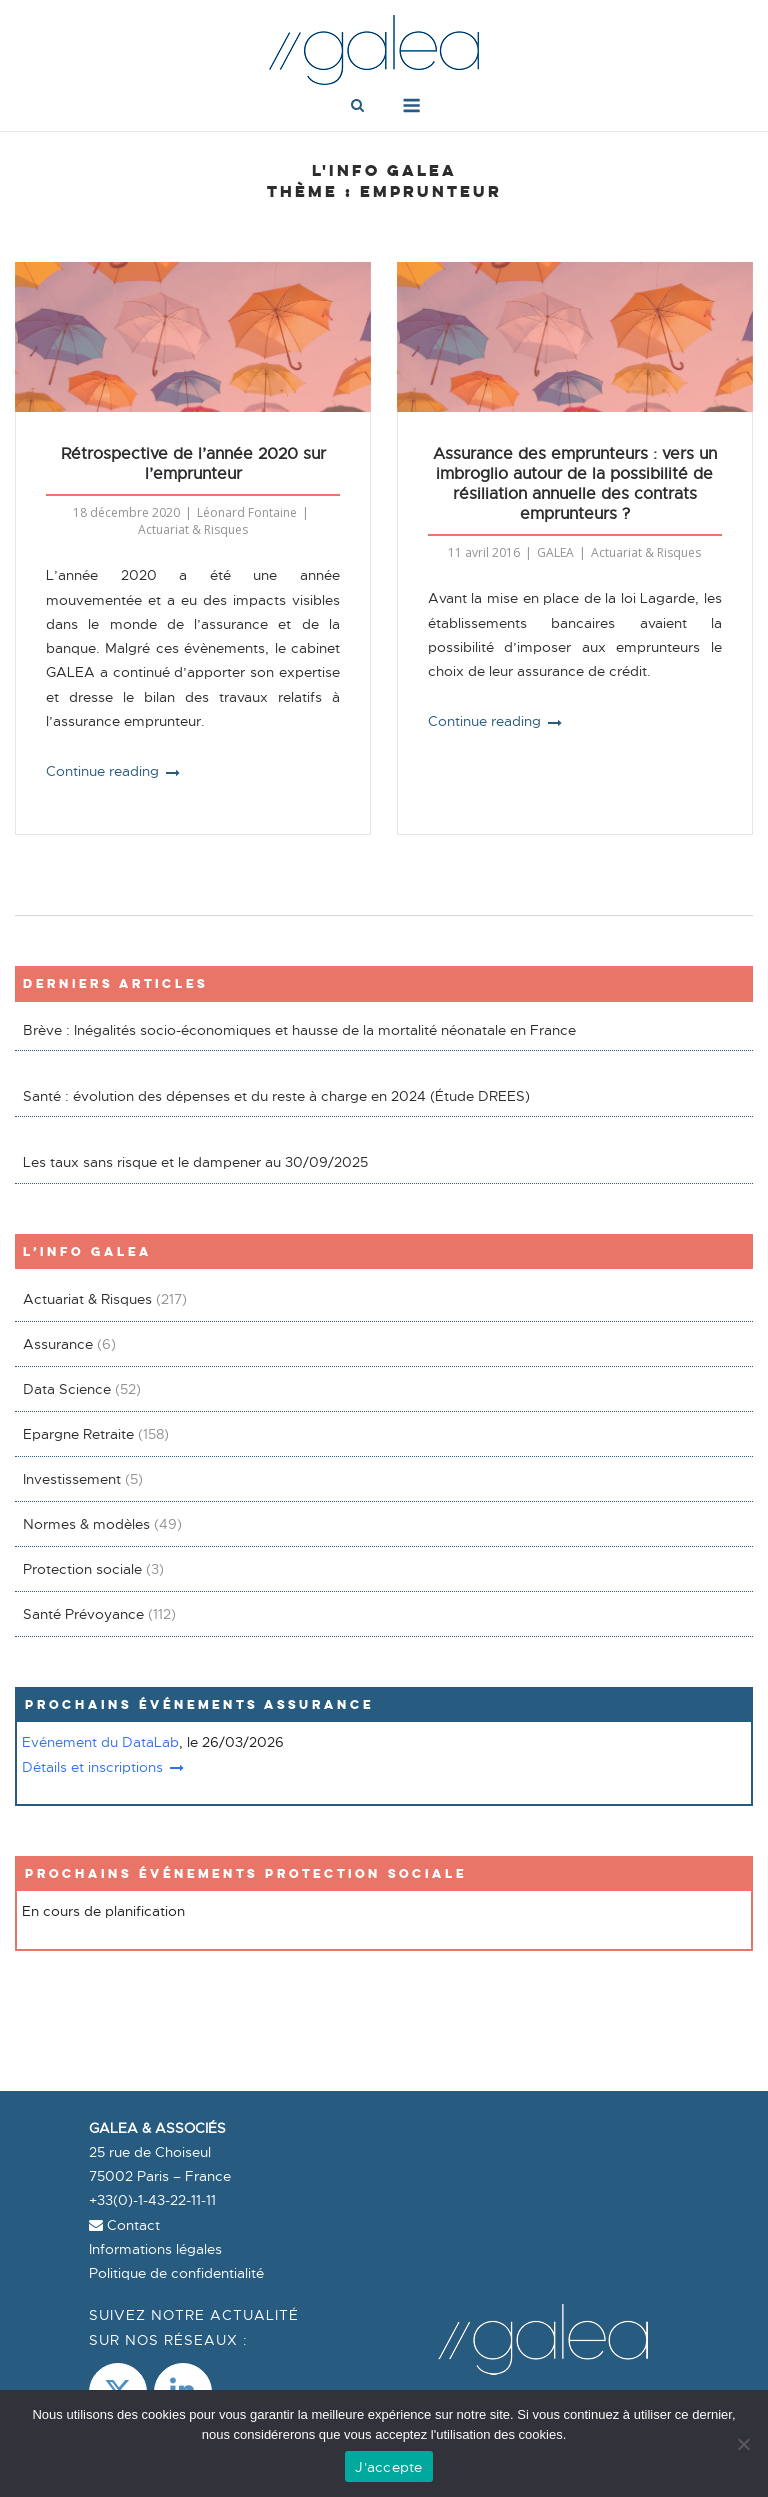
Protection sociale (82, 1569)
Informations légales (155, 2249)
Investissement (72, 1479)
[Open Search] (357, 107)
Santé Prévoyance (83, 1614)
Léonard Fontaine (247, 512)
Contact (124, 2225)
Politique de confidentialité (176, 2273)
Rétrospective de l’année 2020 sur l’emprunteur (193, 464)
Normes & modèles (86, 1524)
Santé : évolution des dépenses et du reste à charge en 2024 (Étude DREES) (276, 1096)
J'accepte (388, 2467)
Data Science (67, 1389)
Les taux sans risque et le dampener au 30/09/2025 (195, 1162)
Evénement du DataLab (100, 1742)
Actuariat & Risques (193, 529)
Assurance (58, 1344)
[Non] (743, 2444)
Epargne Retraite (78, 1434)
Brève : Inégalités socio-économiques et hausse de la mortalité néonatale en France (299, 1030)
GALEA (555, 552)
